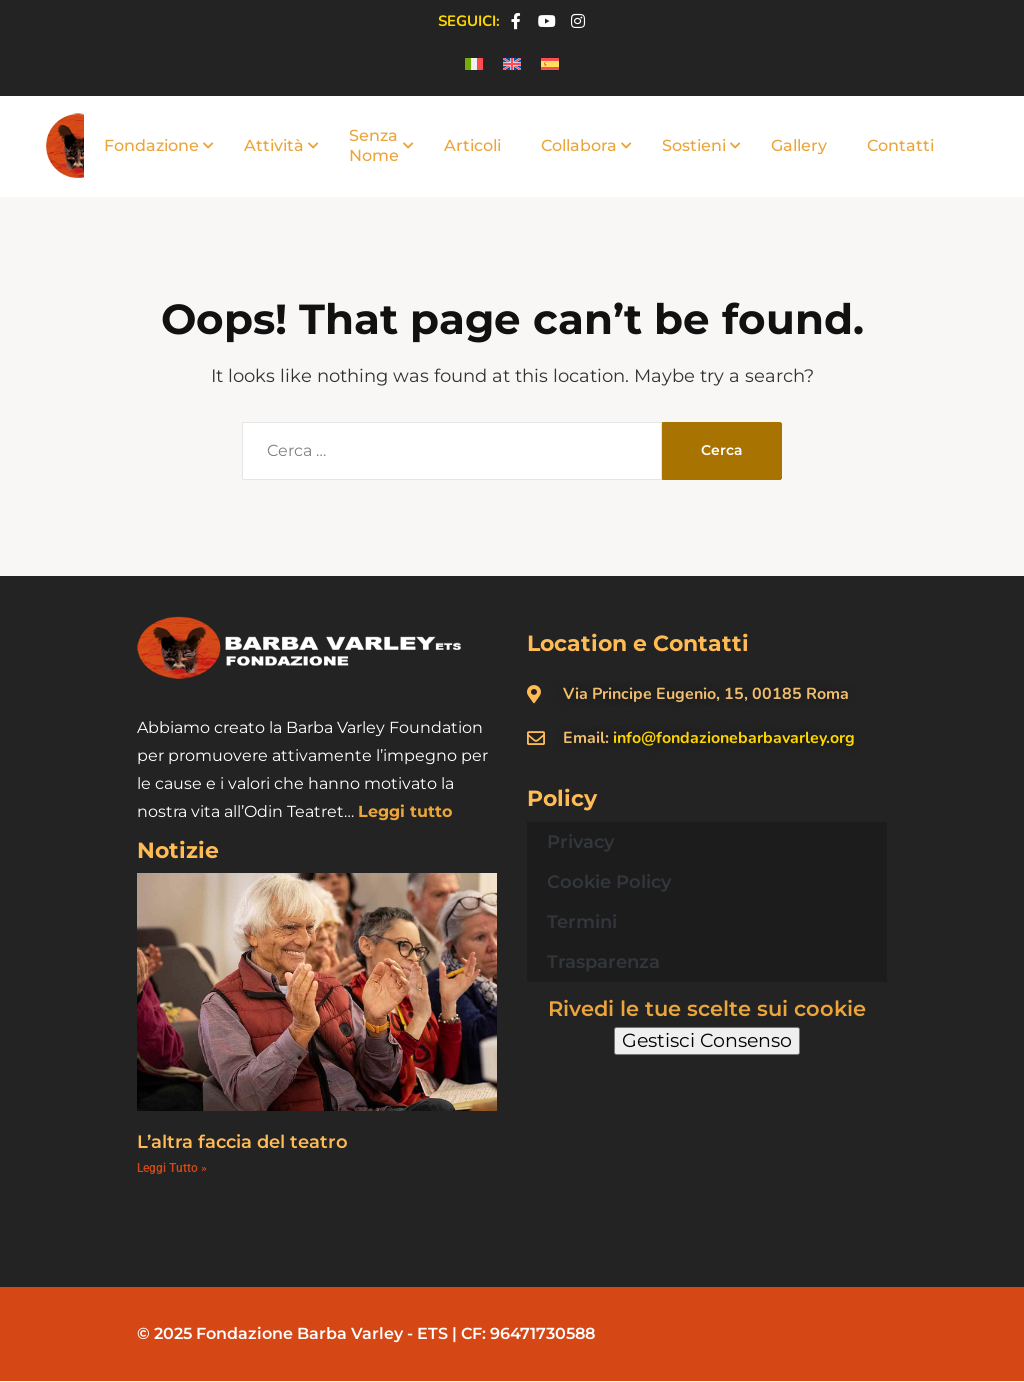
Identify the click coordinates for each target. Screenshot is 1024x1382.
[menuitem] (474, 64)
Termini (582, 922)
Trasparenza (603, 962)
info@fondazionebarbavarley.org (734, 738)
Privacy (580, 842)
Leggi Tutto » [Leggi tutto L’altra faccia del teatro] (172, 1168)
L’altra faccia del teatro (242, 1142)
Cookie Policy (609, 882)
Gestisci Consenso (707, 1040)
